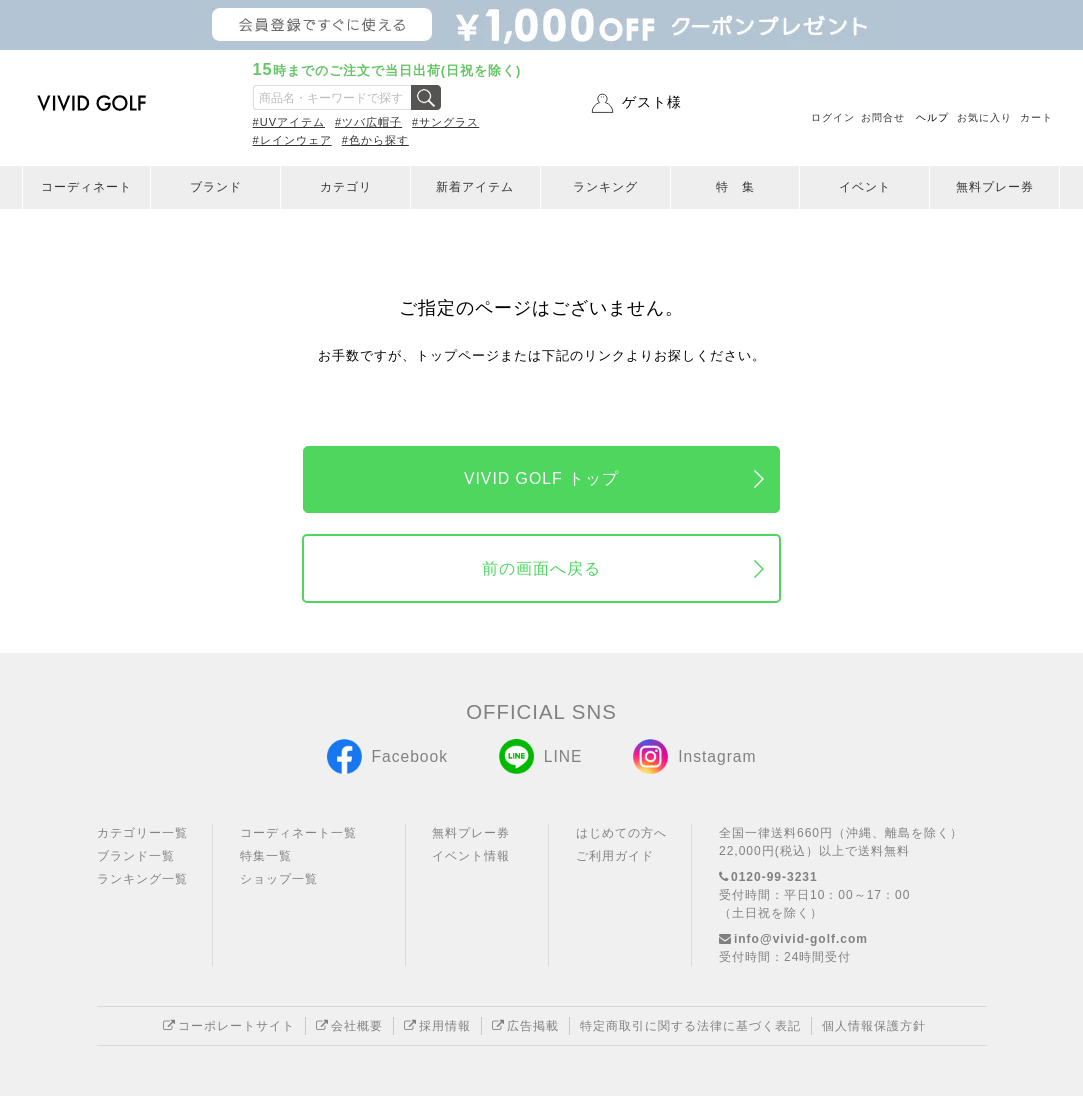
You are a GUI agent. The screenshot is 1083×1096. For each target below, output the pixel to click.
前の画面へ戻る (541, 568)
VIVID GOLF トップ (541, 478)
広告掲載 (525, 1026)
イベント (865, 187)
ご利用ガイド (615, 856)
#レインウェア (292, 140)
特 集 (735, 187)
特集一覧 (266, 856)
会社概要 (349, 1026)
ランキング (605, 187)
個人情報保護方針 (874, 1026)
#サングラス (445, 122)
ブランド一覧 (136, 856)
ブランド (216, 187)
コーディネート (86, 187)
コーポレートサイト (229, 1026)
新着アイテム (475, 187)
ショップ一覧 (279, 879)
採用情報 (437, 1026)
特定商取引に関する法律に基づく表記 (690, 1026)
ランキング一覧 (142, 879)
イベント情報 (471, 856)
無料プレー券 (995, 187)
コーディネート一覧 (298, 833)
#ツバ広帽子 (368, 122)
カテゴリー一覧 (142, 833)
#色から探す (375, 140)
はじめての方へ (621, 833)
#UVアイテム (289, 122)
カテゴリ (346, 187)
